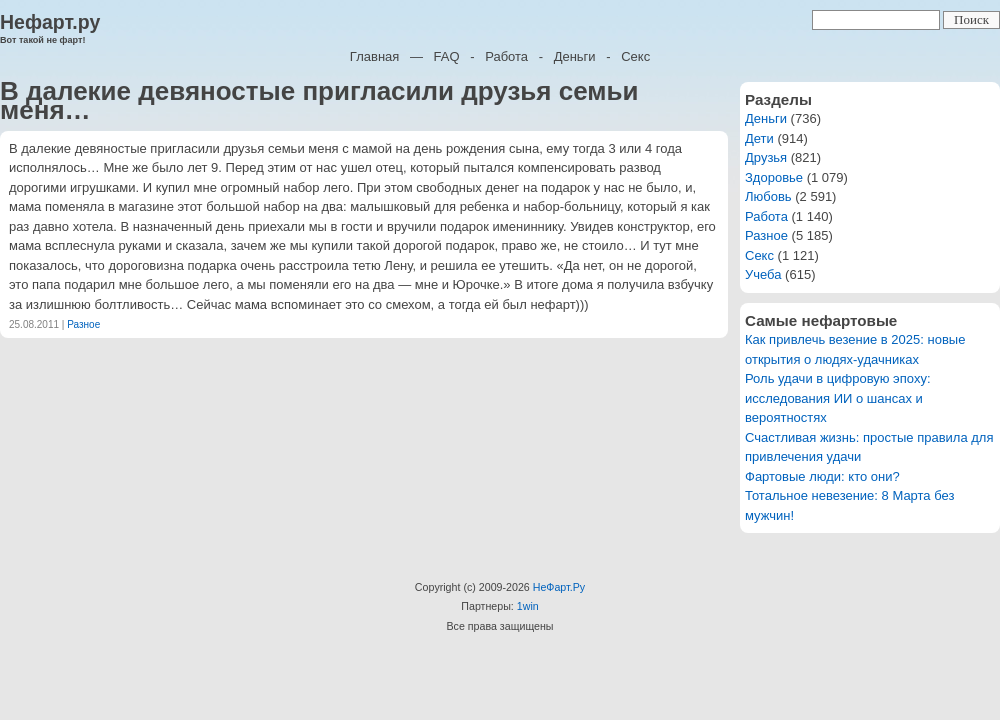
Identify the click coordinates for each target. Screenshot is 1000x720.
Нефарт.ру (50, 22)
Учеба (763, 274)
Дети (759, 138)
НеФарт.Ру (559, 587)
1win (528, 606)
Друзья (766, 157)
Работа (506, 56)
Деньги (575, 56)
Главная (374, 56)
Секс (635, 56)
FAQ (447, 56)
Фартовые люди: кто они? (822, 476)
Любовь (768, 196)
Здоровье (774, 177)
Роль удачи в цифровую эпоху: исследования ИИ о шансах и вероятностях (838, 398)
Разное (83, 324)
